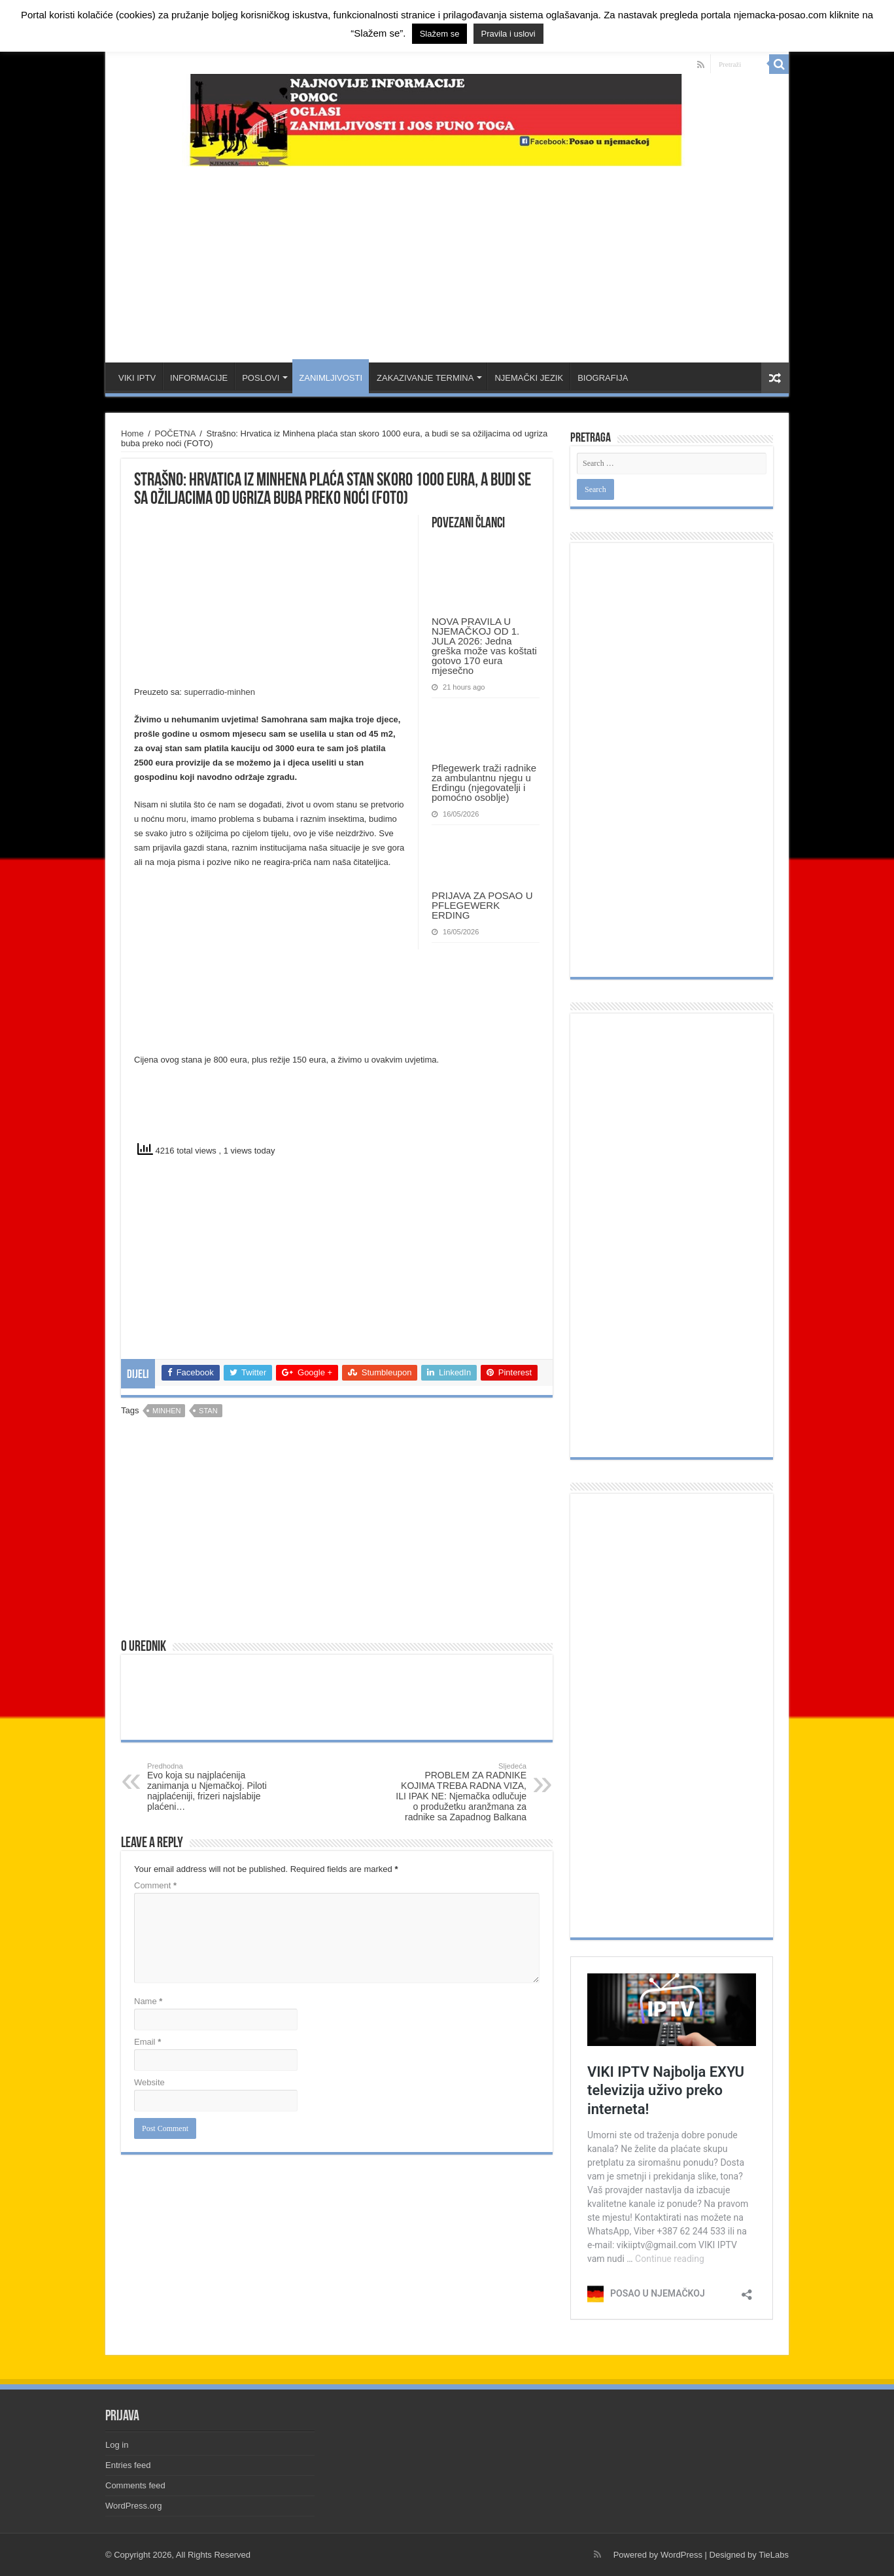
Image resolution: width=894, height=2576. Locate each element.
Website (149, 2082)
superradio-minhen (219, 692)
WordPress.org (133, 2506)
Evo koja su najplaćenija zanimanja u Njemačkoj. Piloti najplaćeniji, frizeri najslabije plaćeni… (214, 1787)
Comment (155, 1885)
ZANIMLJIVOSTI (330, 378)
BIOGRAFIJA (602, 378)
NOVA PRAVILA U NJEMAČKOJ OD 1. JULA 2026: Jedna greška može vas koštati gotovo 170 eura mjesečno (484, 646)
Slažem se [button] (440, 34)
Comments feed (135, 2485)
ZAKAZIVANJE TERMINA (425, 378)
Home (132, 433)
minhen (166, 1411)
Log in (116, 2445)
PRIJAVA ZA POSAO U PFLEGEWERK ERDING (482, 905)
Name (148, 2001)
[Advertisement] (447, 257)
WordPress (681, 2555)
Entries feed (127, 2465)
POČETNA (175, 433)
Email (147, 2042)
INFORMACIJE (199, 378)
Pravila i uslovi (508, 34)
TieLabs (774, 2555)
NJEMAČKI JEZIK (528, 378)
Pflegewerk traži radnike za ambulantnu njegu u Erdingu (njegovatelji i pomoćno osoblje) (484, 782)
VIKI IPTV (137, 378)
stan (208, 1411)
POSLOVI (260, 378)
